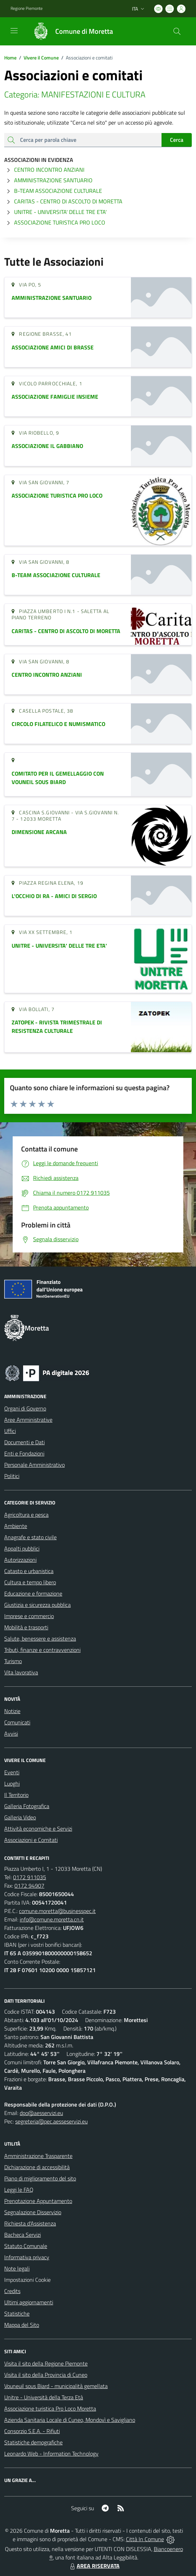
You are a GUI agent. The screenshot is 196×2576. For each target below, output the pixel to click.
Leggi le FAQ (18, 2189)
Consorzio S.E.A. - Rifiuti (32, 2431)
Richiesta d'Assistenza (30, 2223)
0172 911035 (29, 1877)
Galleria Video (20, 1817)
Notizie (12, 1711)
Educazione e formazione (33, 1593)
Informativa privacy (26, 2257)
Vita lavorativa (21, 1672)
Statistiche (17, 2313)
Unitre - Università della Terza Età (43, 2397)
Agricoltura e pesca (26, 1514)
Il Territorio (16, 1795)
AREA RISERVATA (94, 2566)
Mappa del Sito (21, 2325)
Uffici (10, 1431)
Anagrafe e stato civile (30, 1537)
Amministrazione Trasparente (38, 2156)
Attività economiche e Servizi (38, 1828)
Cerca (176, 139)
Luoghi (12, 1783)
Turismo (13, 1661)
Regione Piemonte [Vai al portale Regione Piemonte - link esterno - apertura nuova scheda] (27, 8)
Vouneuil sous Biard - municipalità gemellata (56, 2386)
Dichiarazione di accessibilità (37, 2167)
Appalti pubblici (21, 1548)
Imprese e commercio (29, 1616)
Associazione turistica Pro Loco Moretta (50, 2408)
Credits (12, 2291)
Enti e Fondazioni (24, 1453)
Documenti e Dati (24, 1442)
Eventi (11, 1772)
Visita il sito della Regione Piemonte (46, 2363)
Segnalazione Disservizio (32, 2212)
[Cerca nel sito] (177, 31)
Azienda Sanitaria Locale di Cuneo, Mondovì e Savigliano (69, 2420)
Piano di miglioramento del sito (40, 2178)
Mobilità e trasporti (26, 1627)
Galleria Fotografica (26, 1806)
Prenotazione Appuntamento (38, 2201)
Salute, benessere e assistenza (40, 1638)
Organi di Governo (25, 1408)
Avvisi (11, 1733)
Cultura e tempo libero (30, 1582)
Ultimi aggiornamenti (28, 2302)
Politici (11, 1476)
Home (10, 57)
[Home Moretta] (69, 31)
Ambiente (15, 1526)
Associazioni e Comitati (31, 1840)
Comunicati (17, 1722)
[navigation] (14, 30)
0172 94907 (29, 1885)
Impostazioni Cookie (27, 2279)
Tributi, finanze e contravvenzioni (42, 1650)
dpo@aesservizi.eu (41, 2113)
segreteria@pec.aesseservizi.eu (51, 2121)
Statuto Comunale (25, 2246)
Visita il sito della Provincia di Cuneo (45, 2374)
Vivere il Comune (41, 57)
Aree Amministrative (28, 1419)
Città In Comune (145, 2539)
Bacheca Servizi (22, 2234)
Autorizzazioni (20, 1559)
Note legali (17, 2268)
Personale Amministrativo (34, 1464)
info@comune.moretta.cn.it (52, 1919)
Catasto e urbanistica (28, 1571)
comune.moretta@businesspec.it (57, 1911)
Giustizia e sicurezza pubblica (37, 1604)
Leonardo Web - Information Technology (51, 2453)
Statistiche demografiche (33, 2442)
